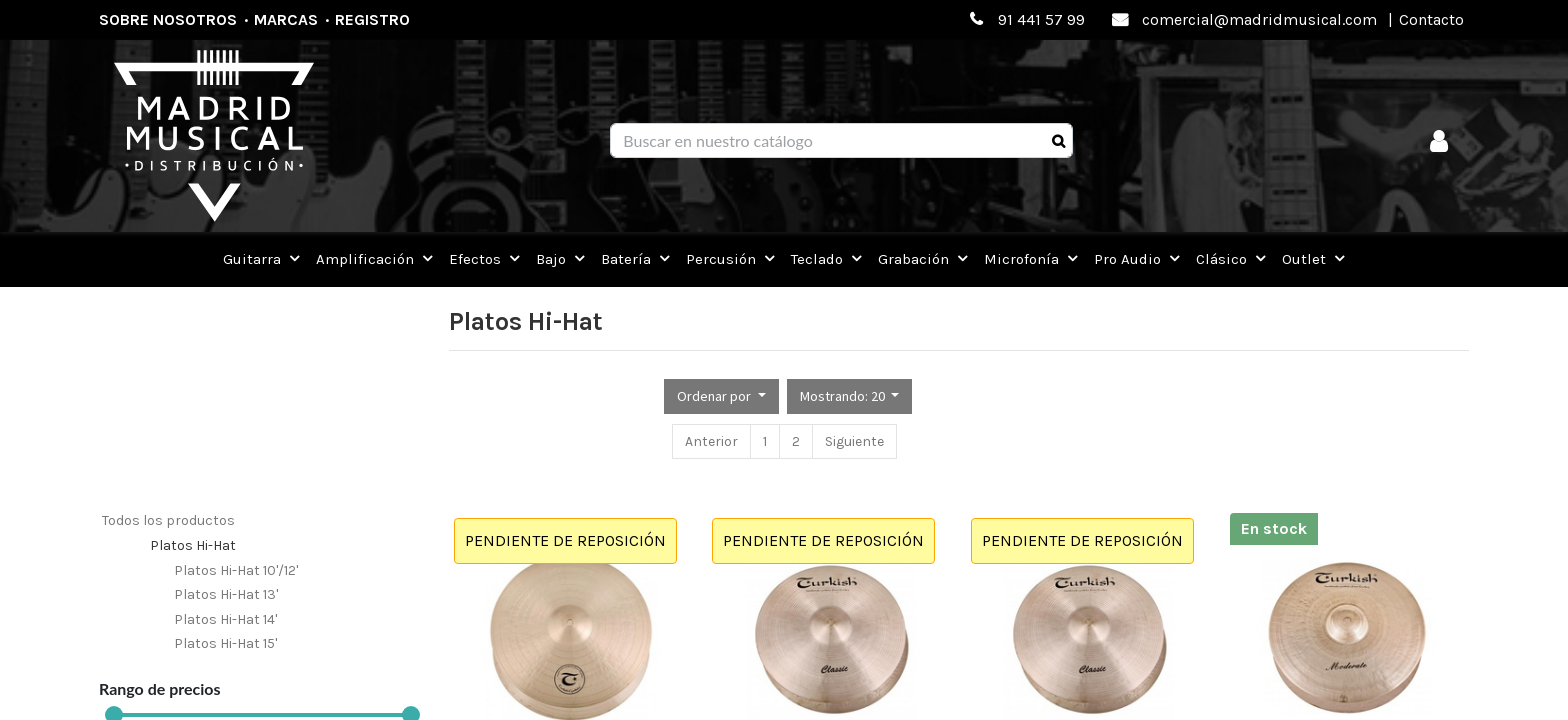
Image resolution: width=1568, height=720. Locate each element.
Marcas (286, 19)
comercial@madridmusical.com (1259, 19)
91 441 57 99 (1041, 19)
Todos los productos (168, 520)
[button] (721, 396)
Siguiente (854, 441)
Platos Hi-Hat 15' (225, 643)
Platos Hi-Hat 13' (226, 594)
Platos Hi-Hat (193, 545)
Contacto (1431, 19)
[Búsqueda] (1058, 141)
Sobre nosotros (168, 19)
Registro (372, 19)
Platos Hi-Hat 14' (225, 619)
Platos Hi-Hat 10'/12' (236, 570)
